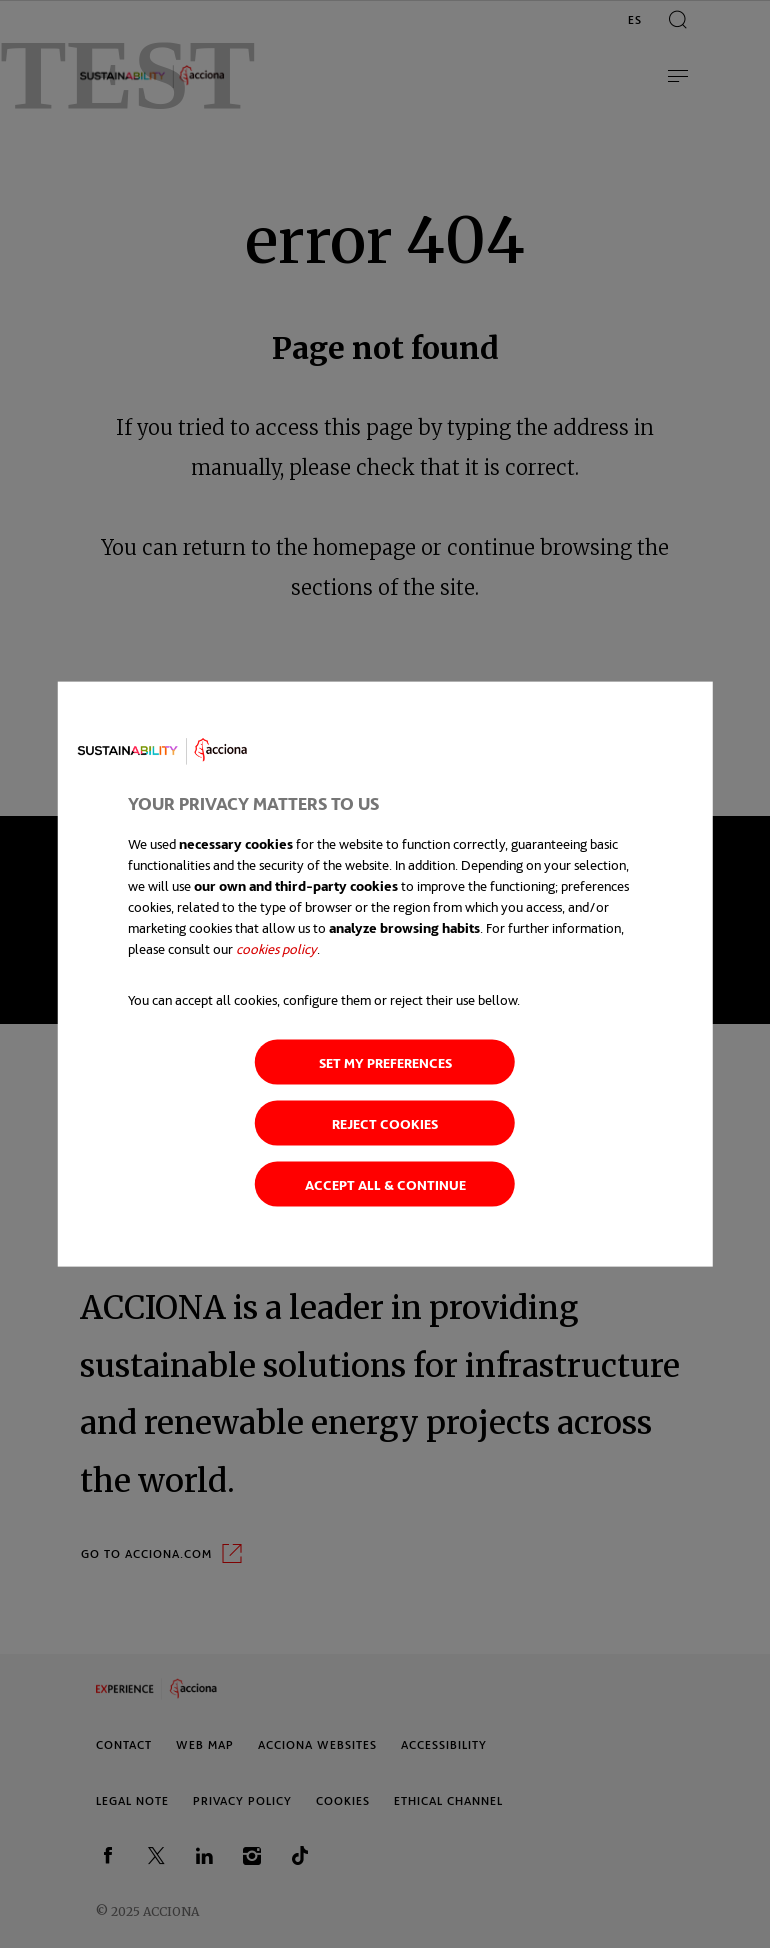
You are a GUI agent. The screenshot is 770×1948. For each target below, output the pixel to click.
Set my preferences (385, 1061)
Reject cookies (385, 1122)
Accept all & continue (385, 1183)
